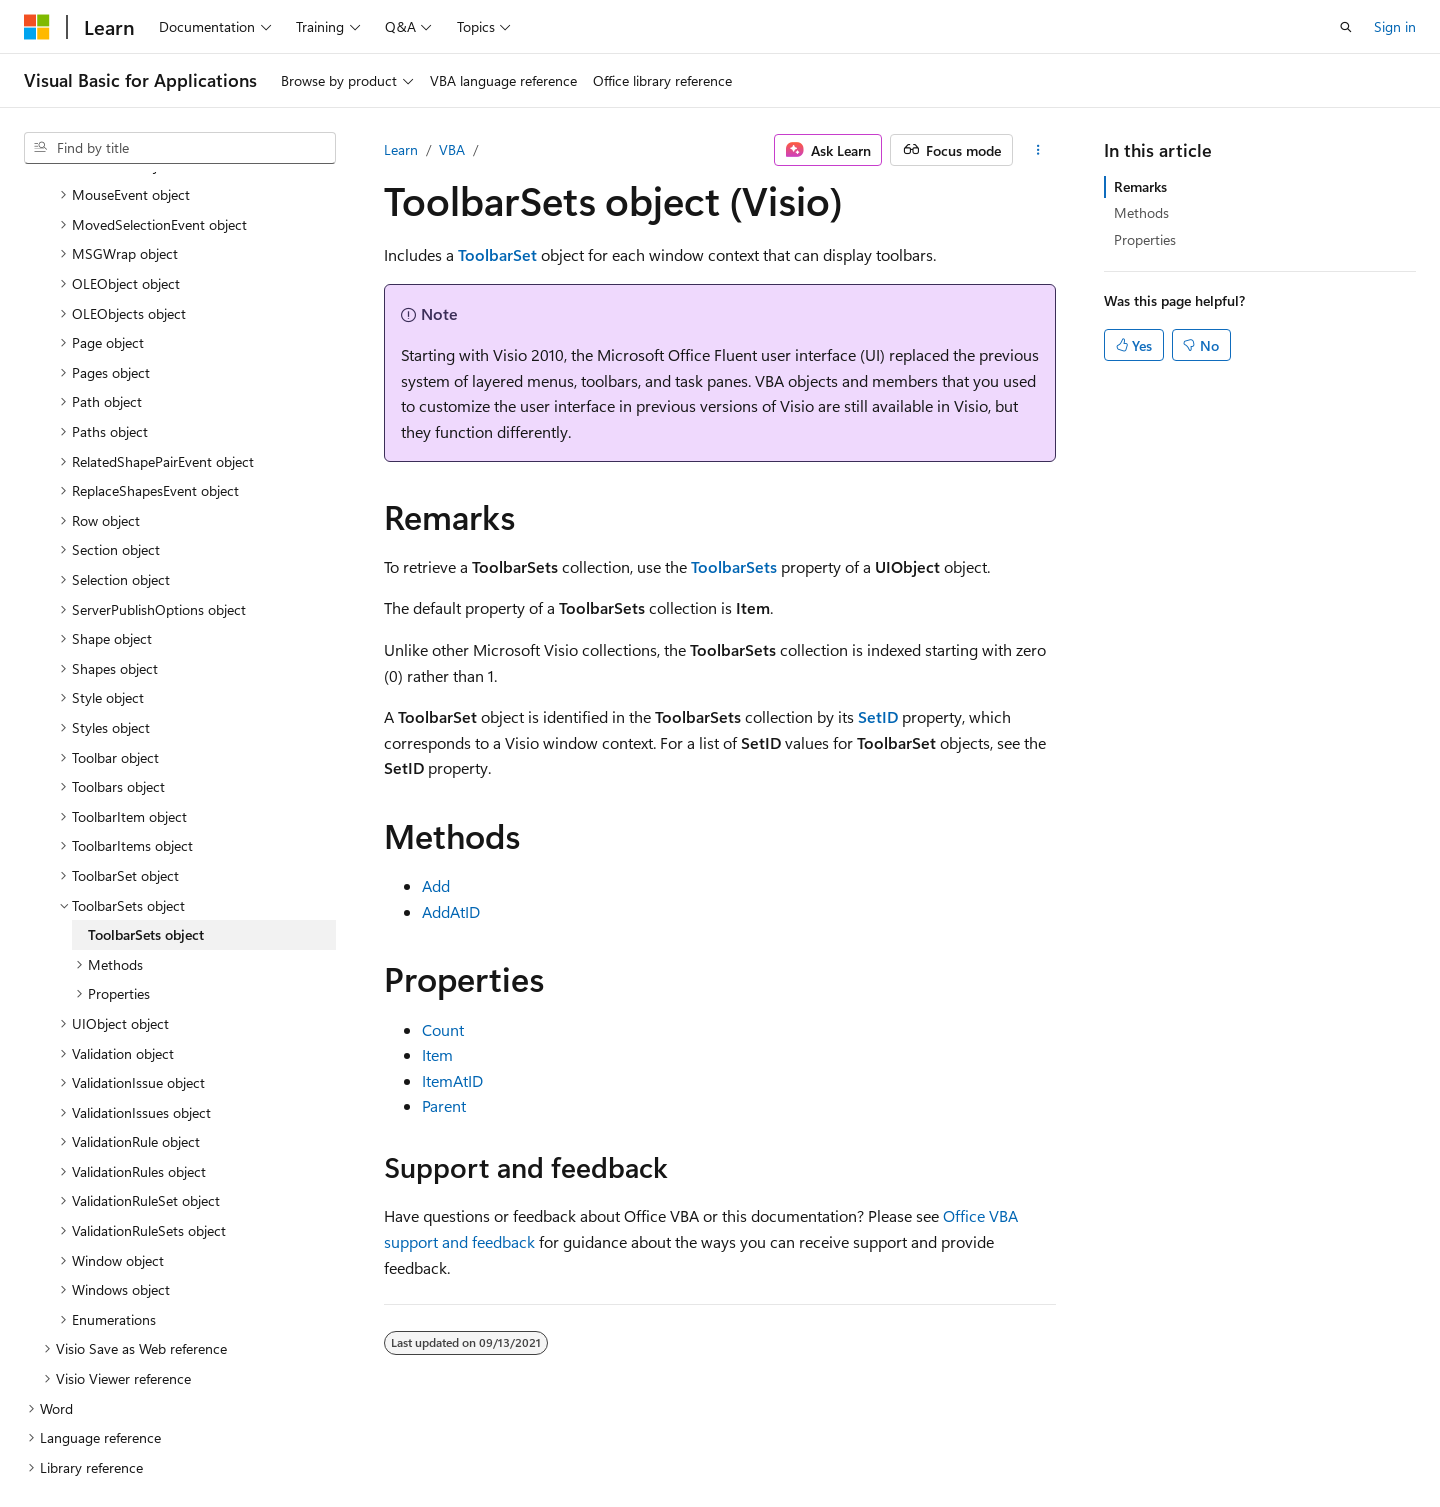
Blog (869, 1444)
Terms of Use (1133, 1444)
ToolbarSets (734, 566)
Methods (1141, 212)
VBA (452, 149)
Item (437, 1054)
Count (443, 1029)
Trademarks (1232, 1444)
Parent (444, 1105)
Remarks (1140, 186)
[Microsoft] (37, 27)
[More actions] (1038, 150)
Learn (401, 149)
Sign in (1395, 26)
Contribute (954, 1444)
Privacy (1033, 1444)
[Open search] (1346, 27)
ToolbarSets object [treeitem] (146, 805)
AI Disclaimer (661, 1444)
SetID (878, 716)
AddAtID (451, 911)
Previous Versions (778, 1444)
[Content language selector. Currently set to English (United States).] (115, 1444)
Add (436, 885)
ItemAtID (452, 1080)
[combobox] (180, 148)
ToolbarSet (497, 254)
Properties (1145, 239)
